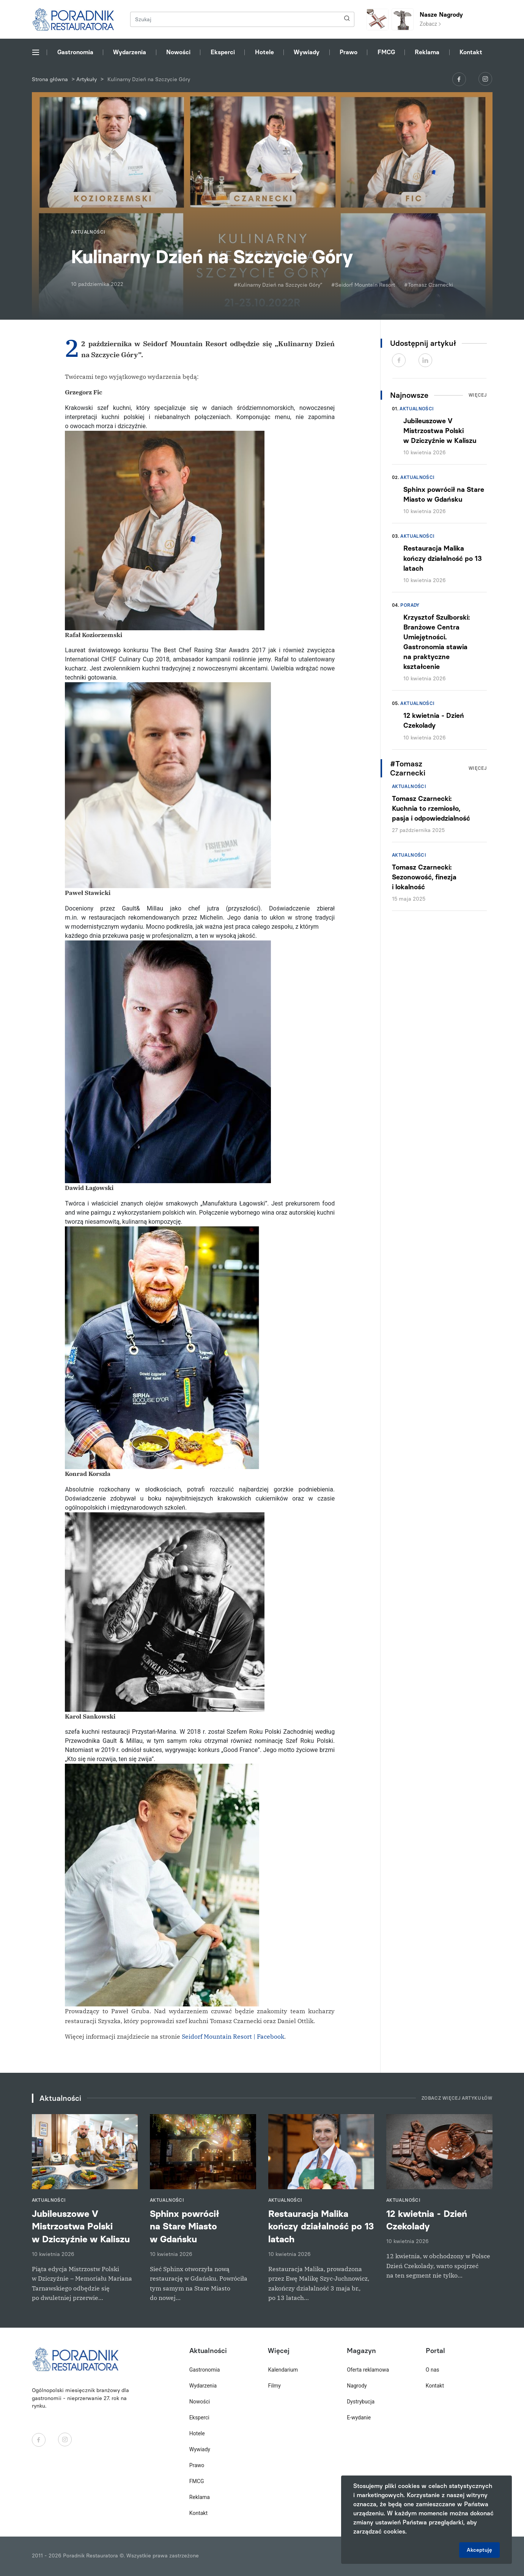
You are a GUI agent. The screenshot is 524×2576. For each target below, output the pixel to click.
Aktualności (417, 408)
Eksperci (223, 52)
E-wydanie (359, 2417)
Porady (409, 605)
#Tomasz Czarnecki (428, 285)
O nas (432, 2370)
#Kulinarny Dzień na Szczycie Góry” (278, 285)
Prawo (348, 52)
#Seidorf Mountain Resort (363, 285)
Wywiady (306, 52)
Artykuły (86, 79)
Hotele (264, 52)
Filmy (274, 2386)
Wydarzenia (129, 52)
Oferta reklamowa (368, 2370)
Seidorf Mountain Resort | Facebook (233, 2036)
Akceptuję (479, 2550)
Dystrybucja (361, 2402)
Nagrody (357, 2386)
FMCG (386, 52)
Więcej (478, 395)
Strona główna (50, 79)
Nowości (178, 52)
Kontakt (470, 52)
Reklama (427, 52)
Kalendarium (283, 2370)
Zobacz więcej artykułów (457, 2098)
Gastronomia (75, 52)
